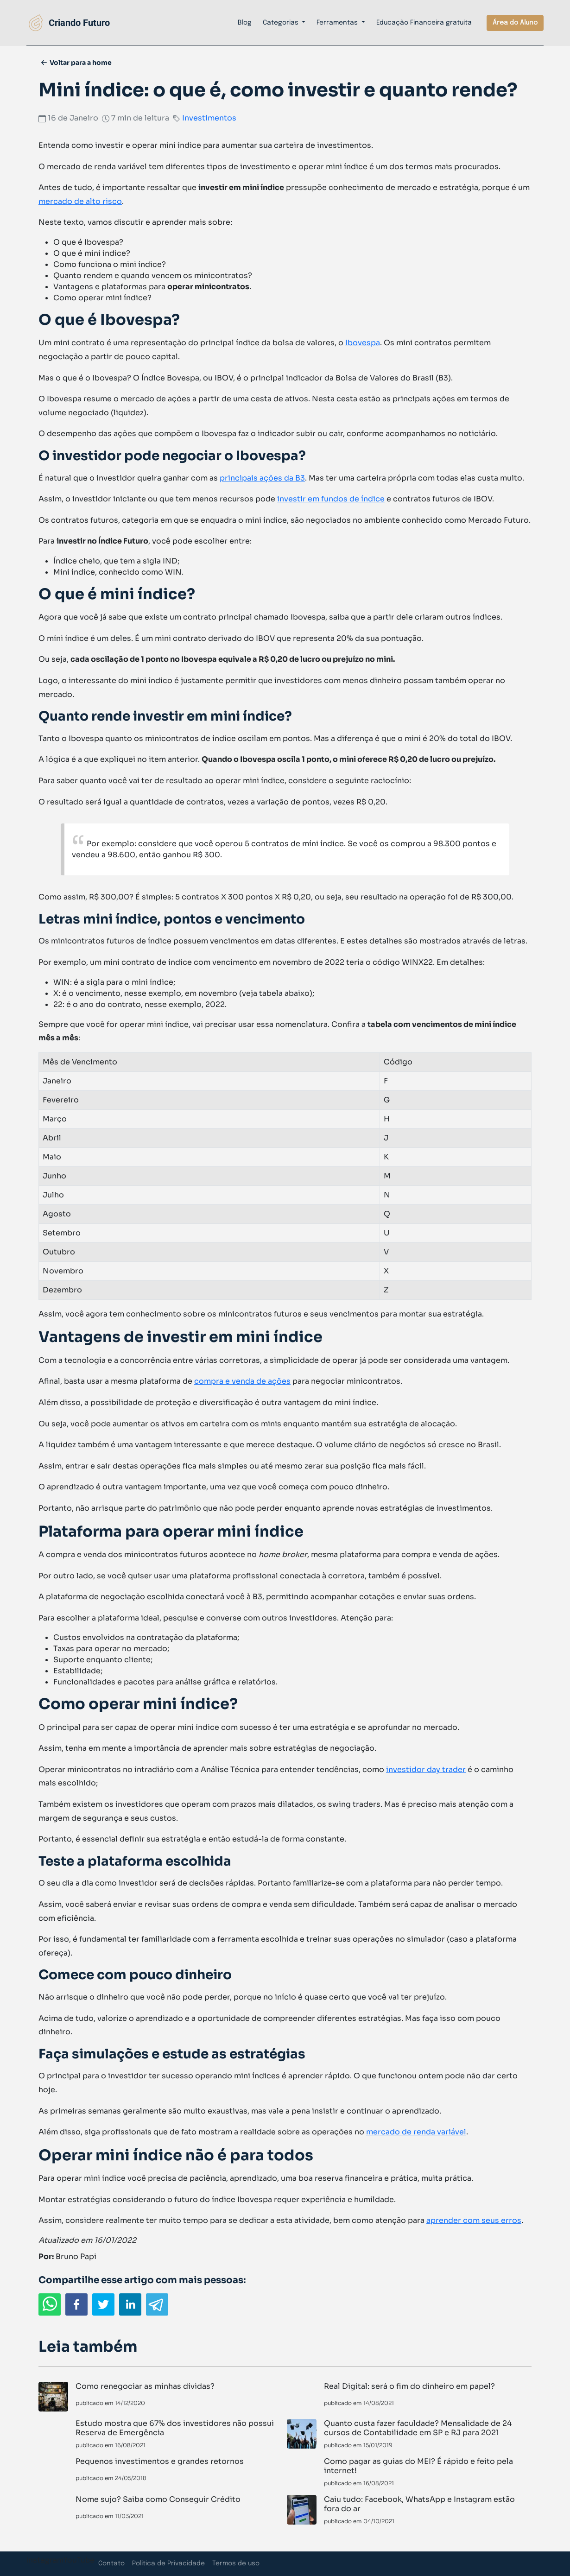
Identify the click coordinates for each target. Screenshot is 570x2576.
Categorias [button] (281, 22)
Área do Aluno (515, 22)
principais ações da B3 (262, 478)
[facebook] (76, 2304)
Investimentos (209, 118)
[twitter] (103, 2304)
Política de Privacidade (168, 2563)
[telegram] (157, 2304)
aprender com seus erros (473, 2220)
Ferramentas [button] (338, 22)
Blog (245, 22)
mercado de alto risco (80, 201)
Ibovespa (362, 343)
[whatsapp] (49, 2304)
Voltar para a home (81, 62)
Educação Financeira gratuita (424, 22)
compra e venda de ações (242, 1381)
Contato (111, 2563)
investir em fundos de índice (331, 499)
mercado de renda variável (416, 2132)
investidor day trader (426, 1769)
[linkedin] (130, 2304)
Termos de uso (236, 2563)
